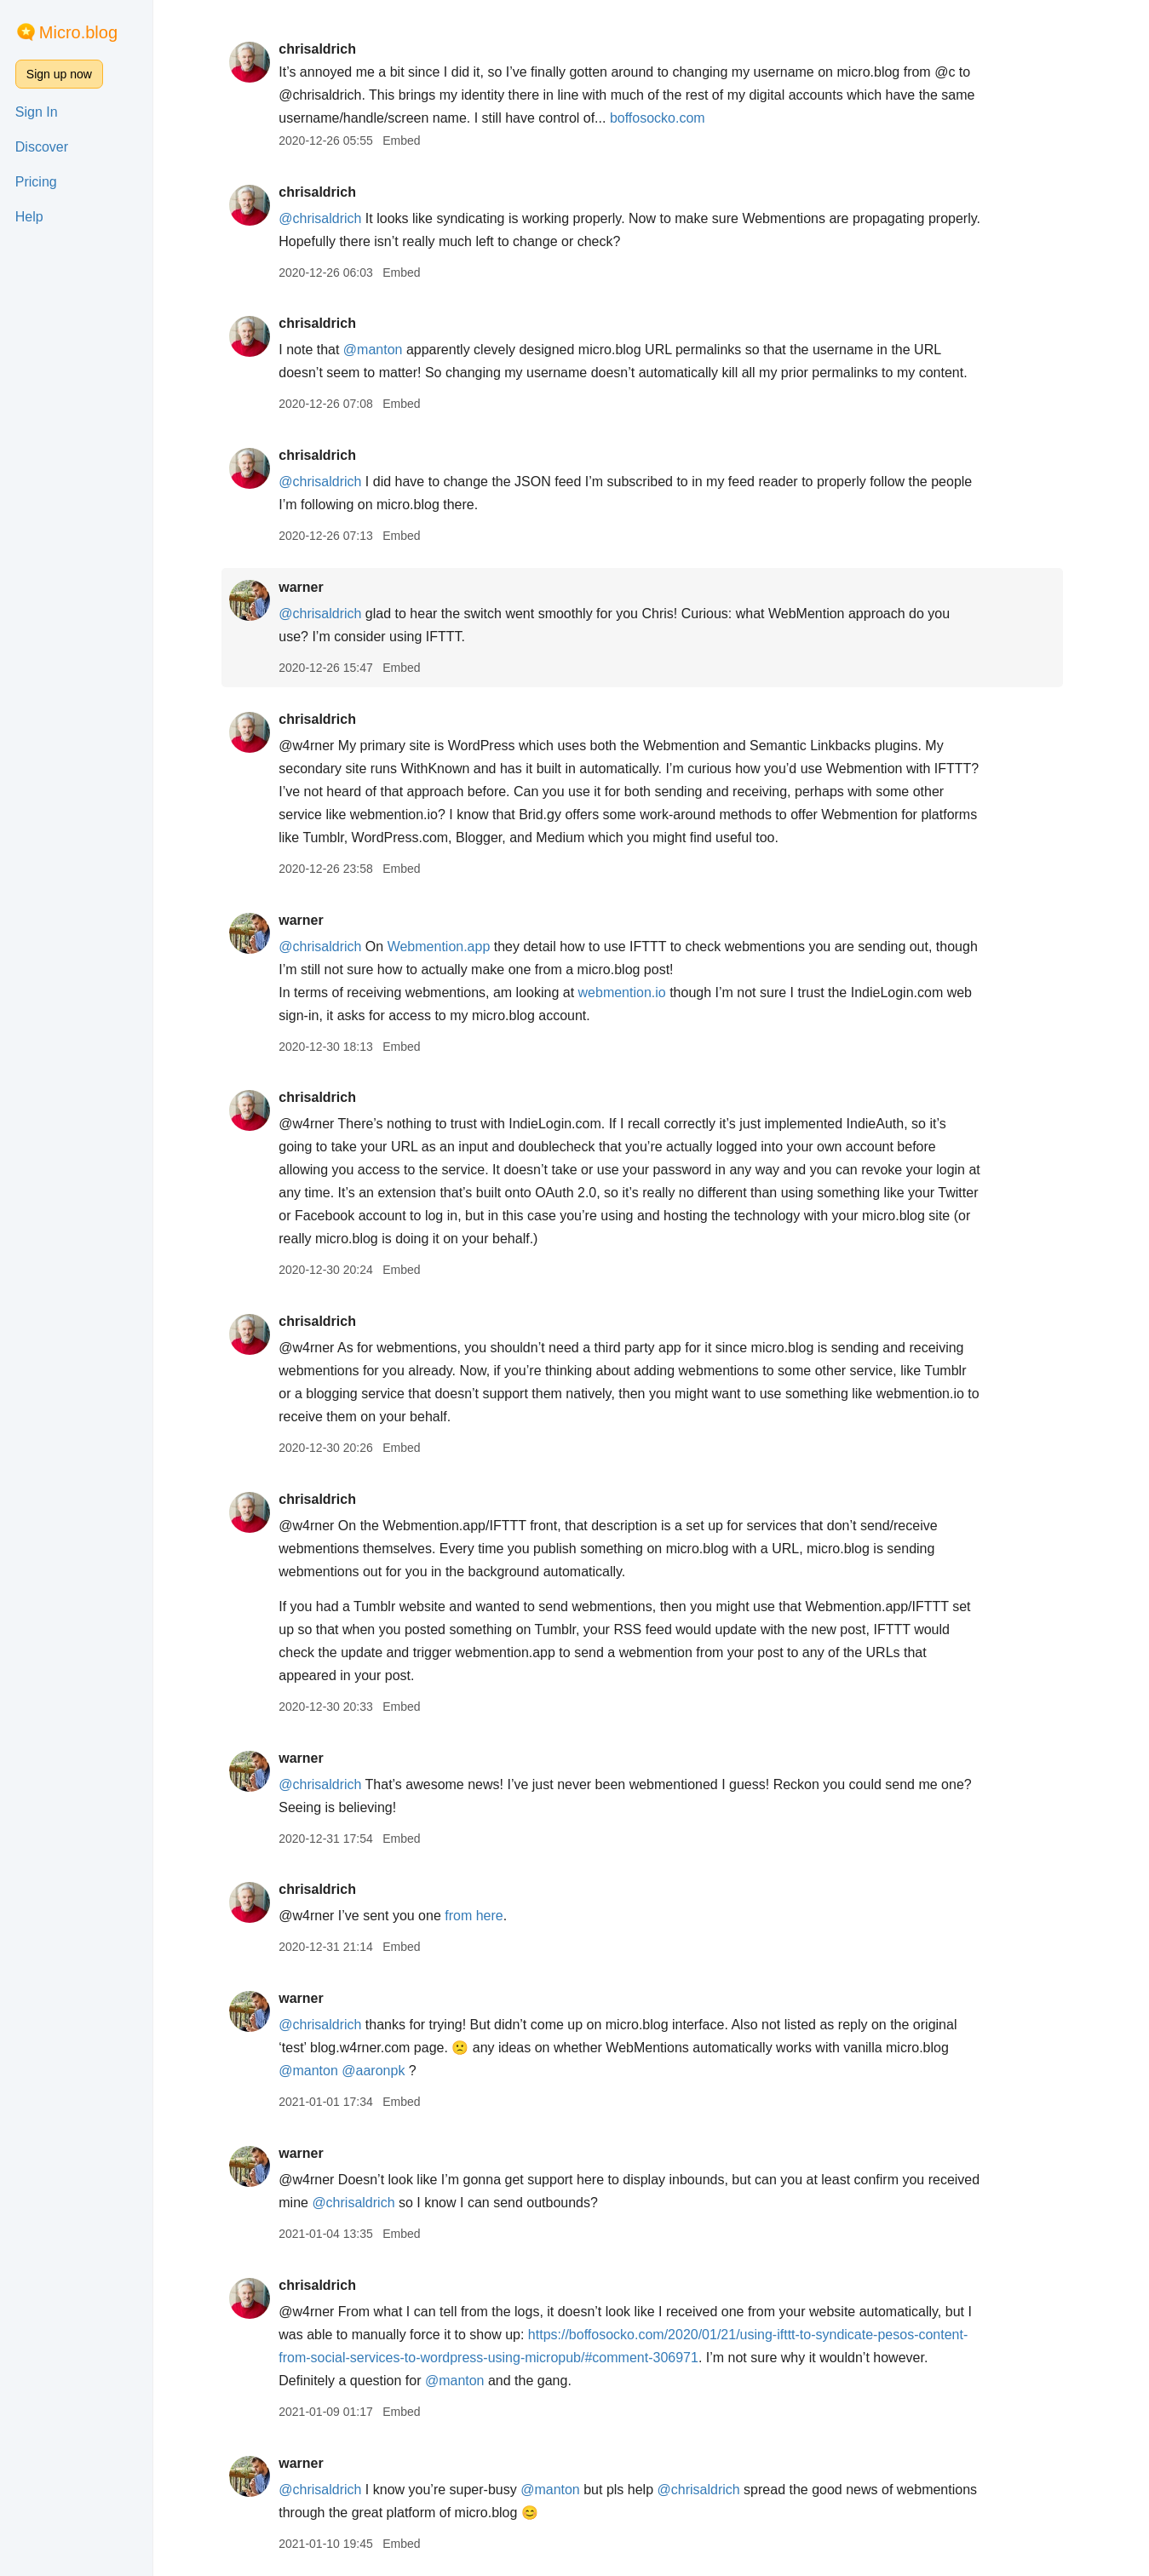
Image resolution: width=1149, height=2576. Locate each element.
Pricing (36, 182)
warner (310, 587)
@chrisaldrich (329, 218)
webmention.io (631, 992)
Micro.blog (78, 32)
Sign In (36, 112)
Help (29, 216)
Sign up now (59, 74)
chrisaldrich (326, 49)
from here (483, 1915)
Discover (41, 147)
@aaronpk (382, 2070)
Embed (410, 140)
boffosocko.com (667, 118)
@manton (382, 349)
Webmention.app (447, 946)
